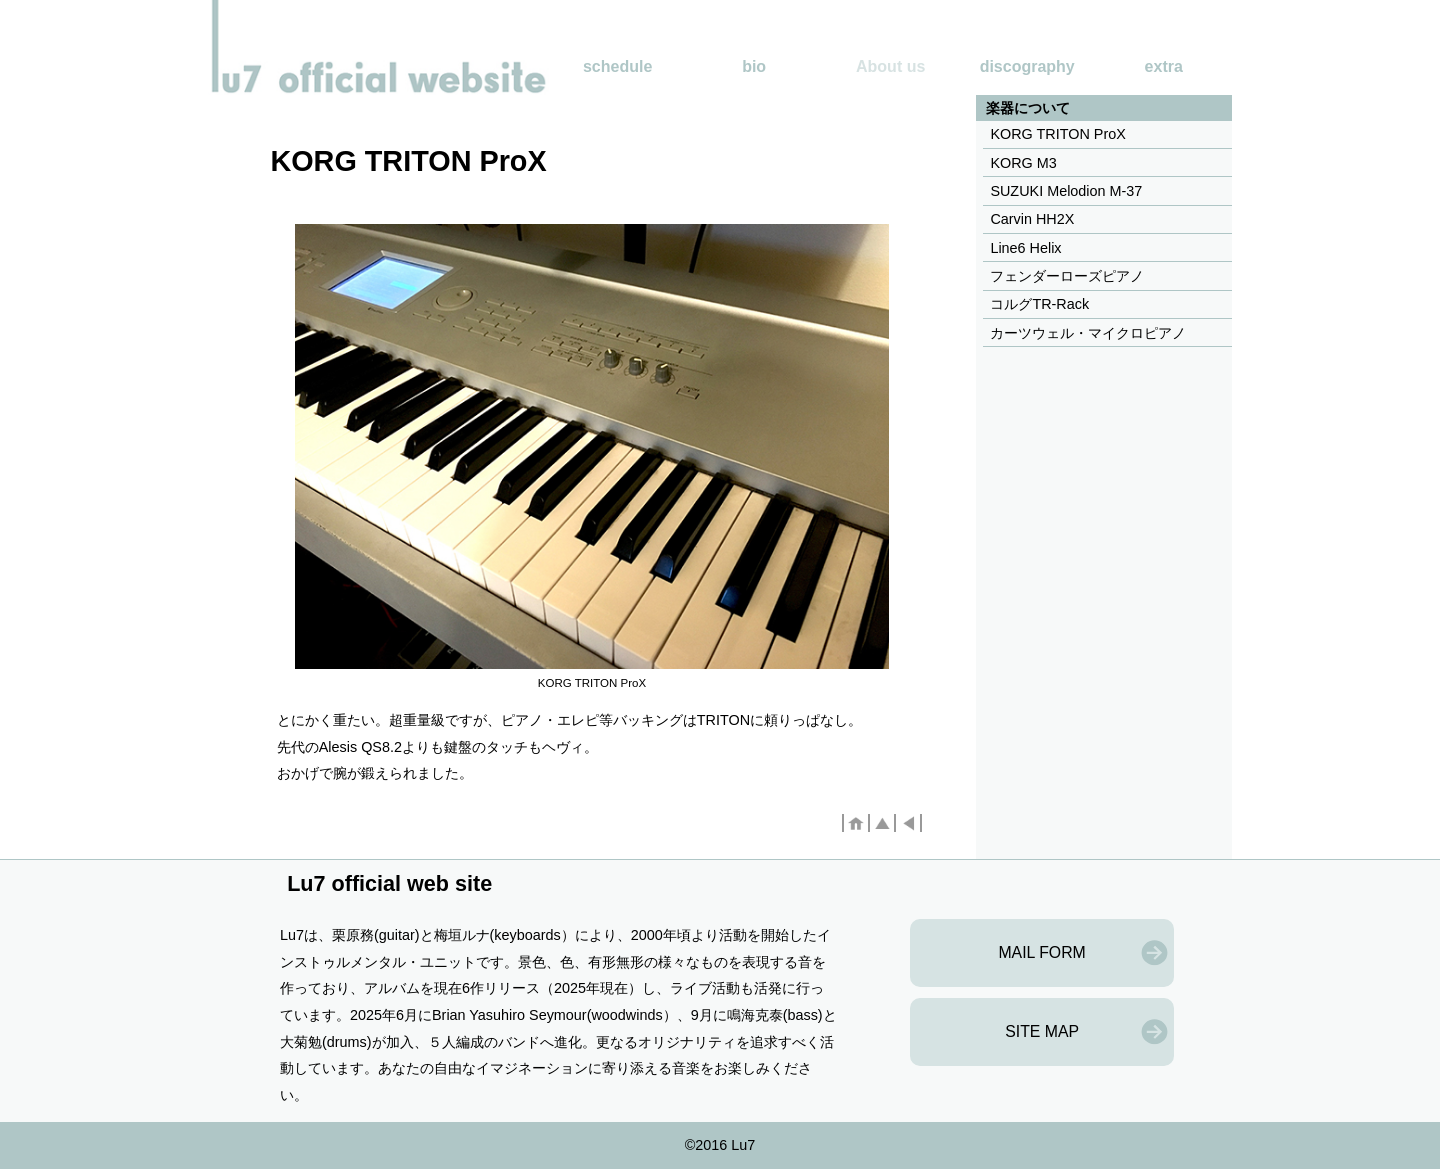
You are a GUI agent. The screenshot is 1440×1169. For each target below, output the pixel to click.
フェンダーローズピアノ (1067, 276)
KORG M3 (1023, 163)
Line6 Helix (1025, 248)
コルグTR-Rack (1039, 304)
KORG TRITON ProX (1057, 134)
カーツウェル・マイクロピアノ (1088, 333)
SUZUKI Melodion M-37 (1066, 191)
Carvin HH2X (1032, 219)
